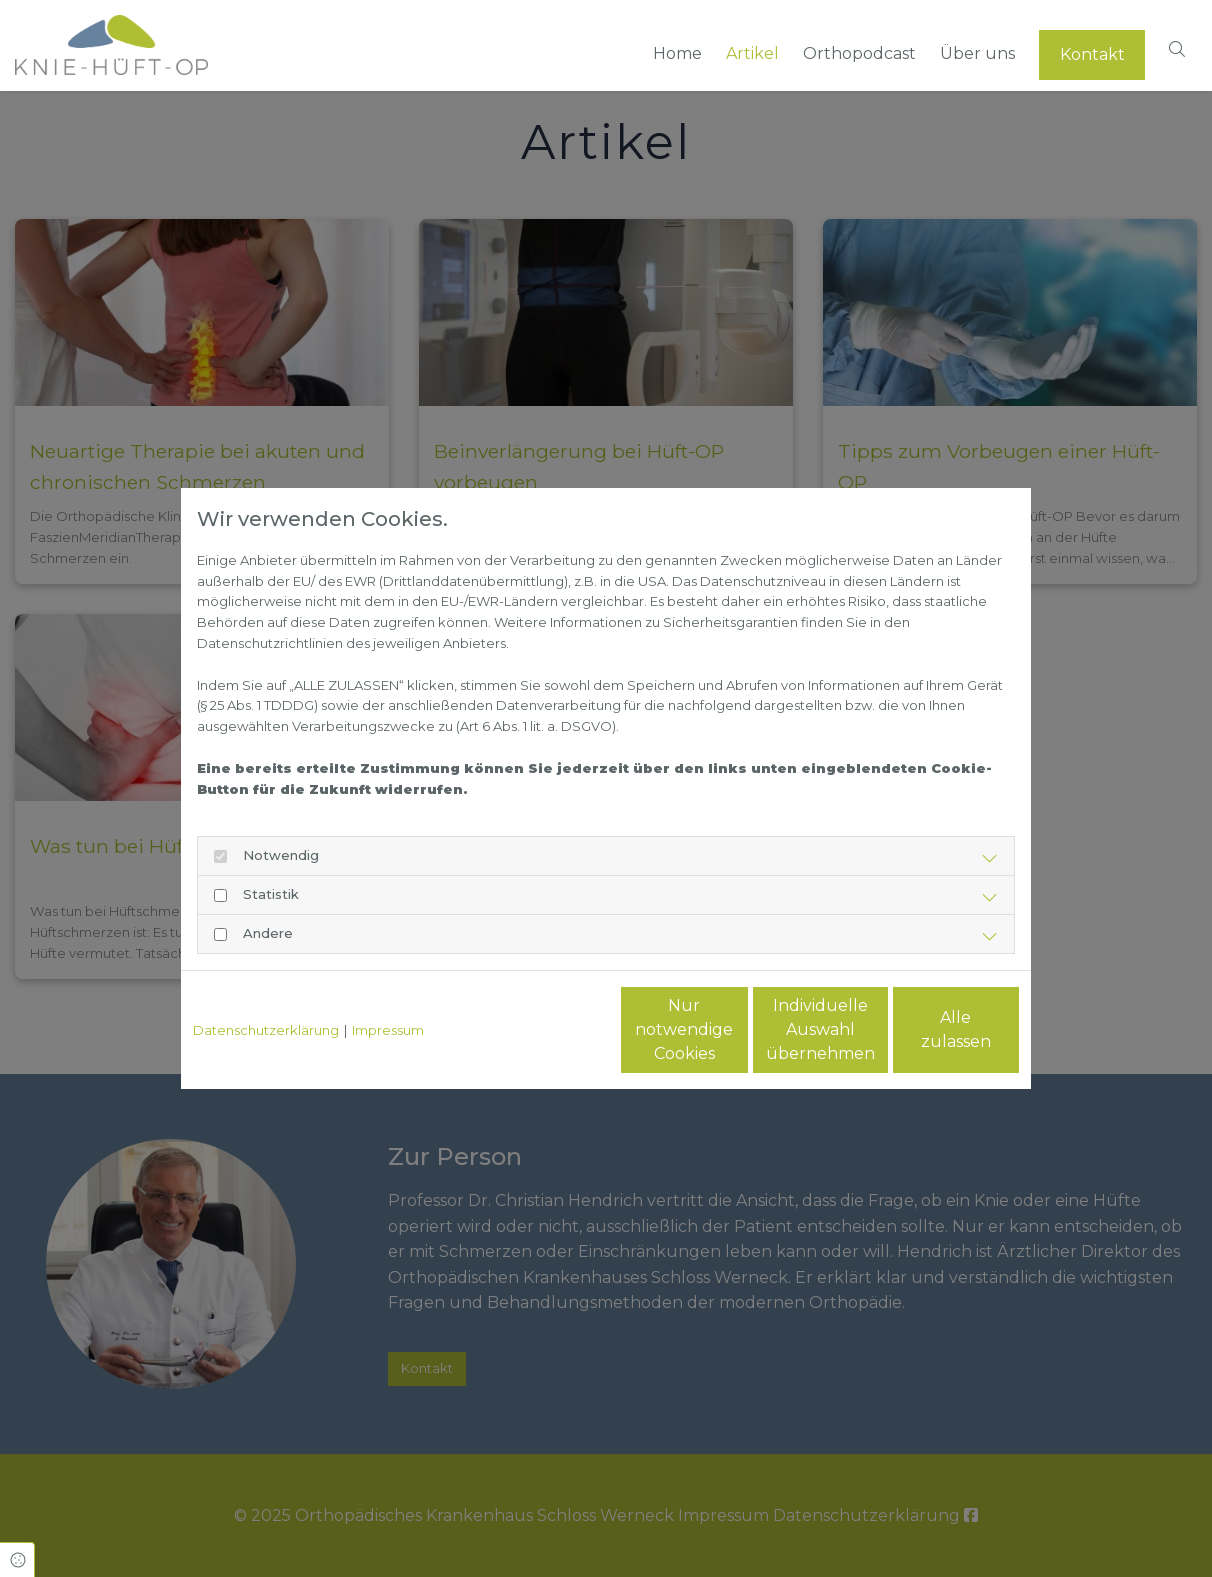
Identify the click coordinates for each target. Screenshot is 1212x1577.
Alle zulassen (926, 1029)
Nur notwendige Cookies (547, 1029)
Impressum (388, 1030)
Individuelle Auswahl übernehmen (736, 1029)
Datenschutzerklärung (266, 1030)
